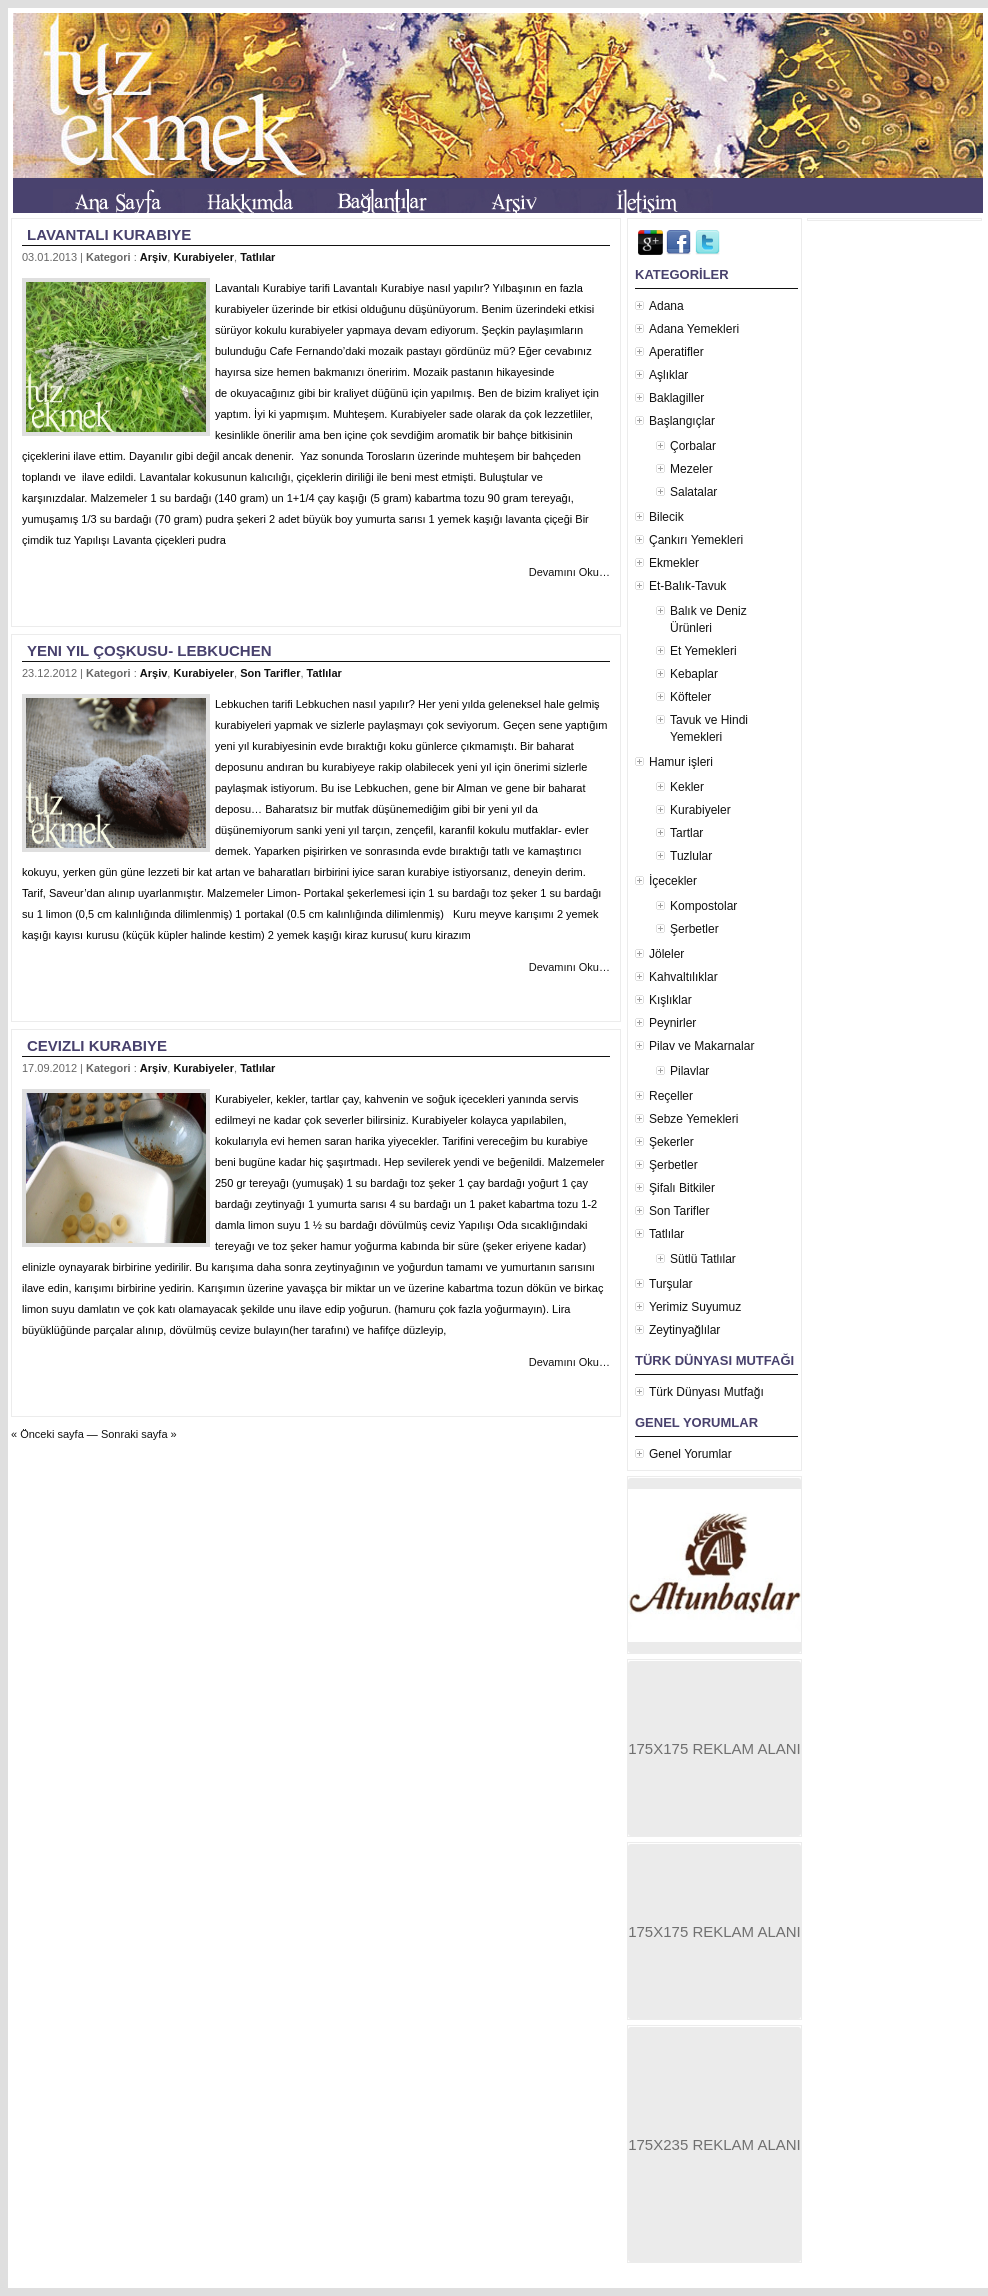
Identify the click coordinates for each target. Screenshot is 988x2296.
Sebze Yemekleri (693, 1119)
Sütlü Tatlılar (703, 1259)
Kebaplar (694, 674)
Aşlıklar (668, 375)
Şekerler (671, 1142)
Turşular (671, 1284)
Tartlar (686, 833)
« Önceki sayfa (47, 1434)
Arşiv (154, 257)
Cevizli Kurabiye (97, 1045)
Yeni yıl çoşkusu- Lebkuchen (149, 650)
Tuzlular (691, 856)
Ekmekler (674, 563)
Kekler (687, 787)
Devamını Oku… (569, 572)
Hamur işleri (681, 762)
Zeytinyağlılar (684, 1330)
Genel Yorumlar (690, 1454)
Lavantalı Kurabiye (109, 234)
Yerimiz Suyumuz (695, 1307)
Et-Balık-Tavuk (687, 586)
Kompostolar (703, 906)
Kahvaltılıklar (683, 977)
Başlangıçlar (682, 421)
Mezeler (691, 469)
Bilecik (666, 517)
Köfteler (690, 697)
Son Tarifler (270, 673)
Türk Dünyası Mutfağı (706, 1392)
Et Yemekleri (703, 651)
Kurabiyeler (203, 257)
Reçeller (671, 1096)
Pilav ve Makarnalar (701, 1046)
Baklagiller (676, 398)
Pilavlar (689, 1071)
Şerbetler (694, 929)
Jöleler (666, 954)
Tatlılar (257, 257)
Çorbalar (693, 446)
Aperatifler (676, 352)
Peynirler (672, 1023)
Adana (666, 306)
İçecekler (673, 881)
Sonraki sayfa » (139, 1434)
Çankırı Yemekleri (696, 540)
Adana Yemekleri (694, 329)
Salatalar (693, 492)
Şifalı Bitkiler (682, 1188)
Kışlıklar (670, 1000)
